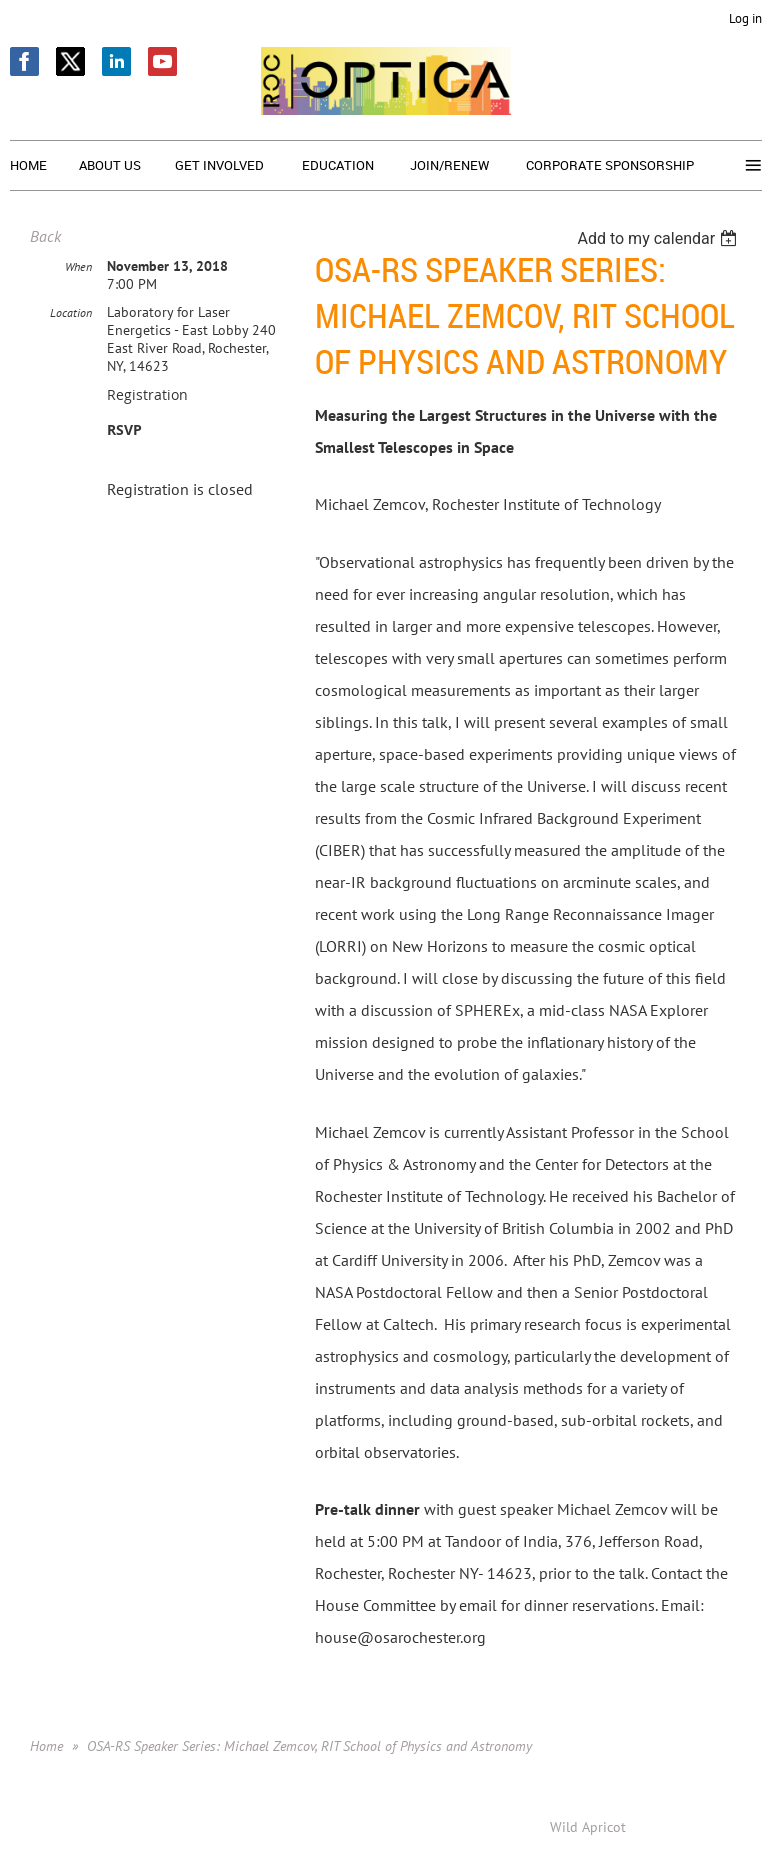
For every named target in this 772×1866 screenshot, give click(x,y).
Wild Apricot (588, 1827)
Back (45, 236)
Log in (745, 18)
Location (71, 312)
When (78, 266)
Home (46, 1746)
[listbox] (659, 238)
